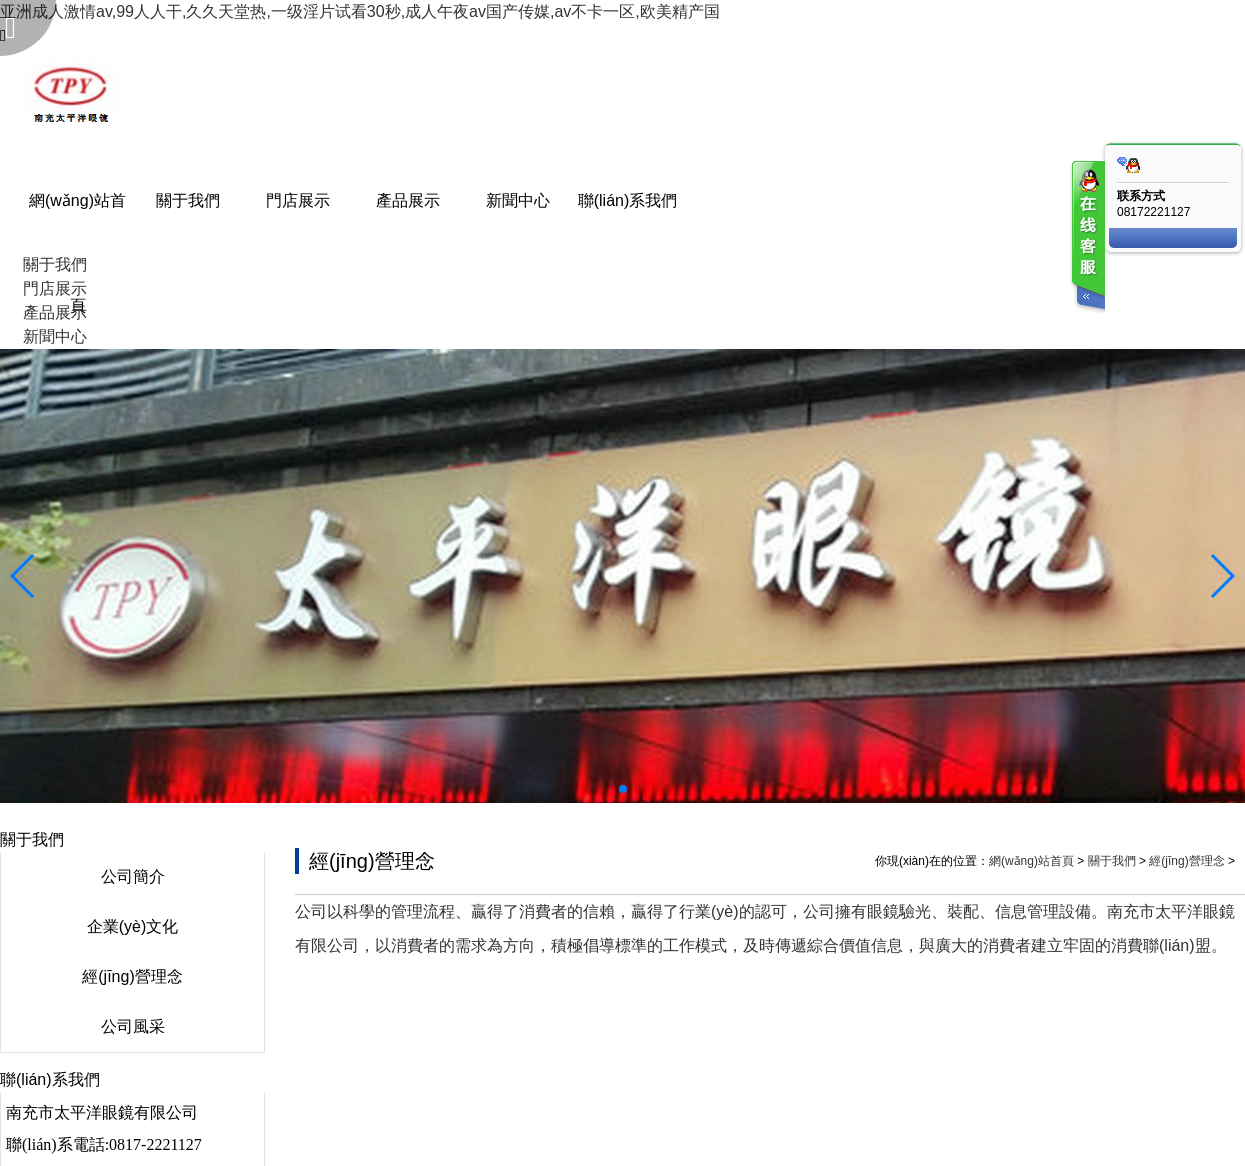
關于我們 (1112, 861)
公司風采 (133, 1026)
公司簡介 (133, 876)
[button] (623, 789)
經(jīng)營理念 (132, 976)
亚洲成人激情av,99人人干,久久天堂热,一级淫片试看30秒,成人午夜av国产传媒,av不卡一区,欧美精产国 (360, 11)
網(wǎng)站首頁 (1031, 861)
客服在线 (1087, 237)
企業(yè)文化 (133, 926)
